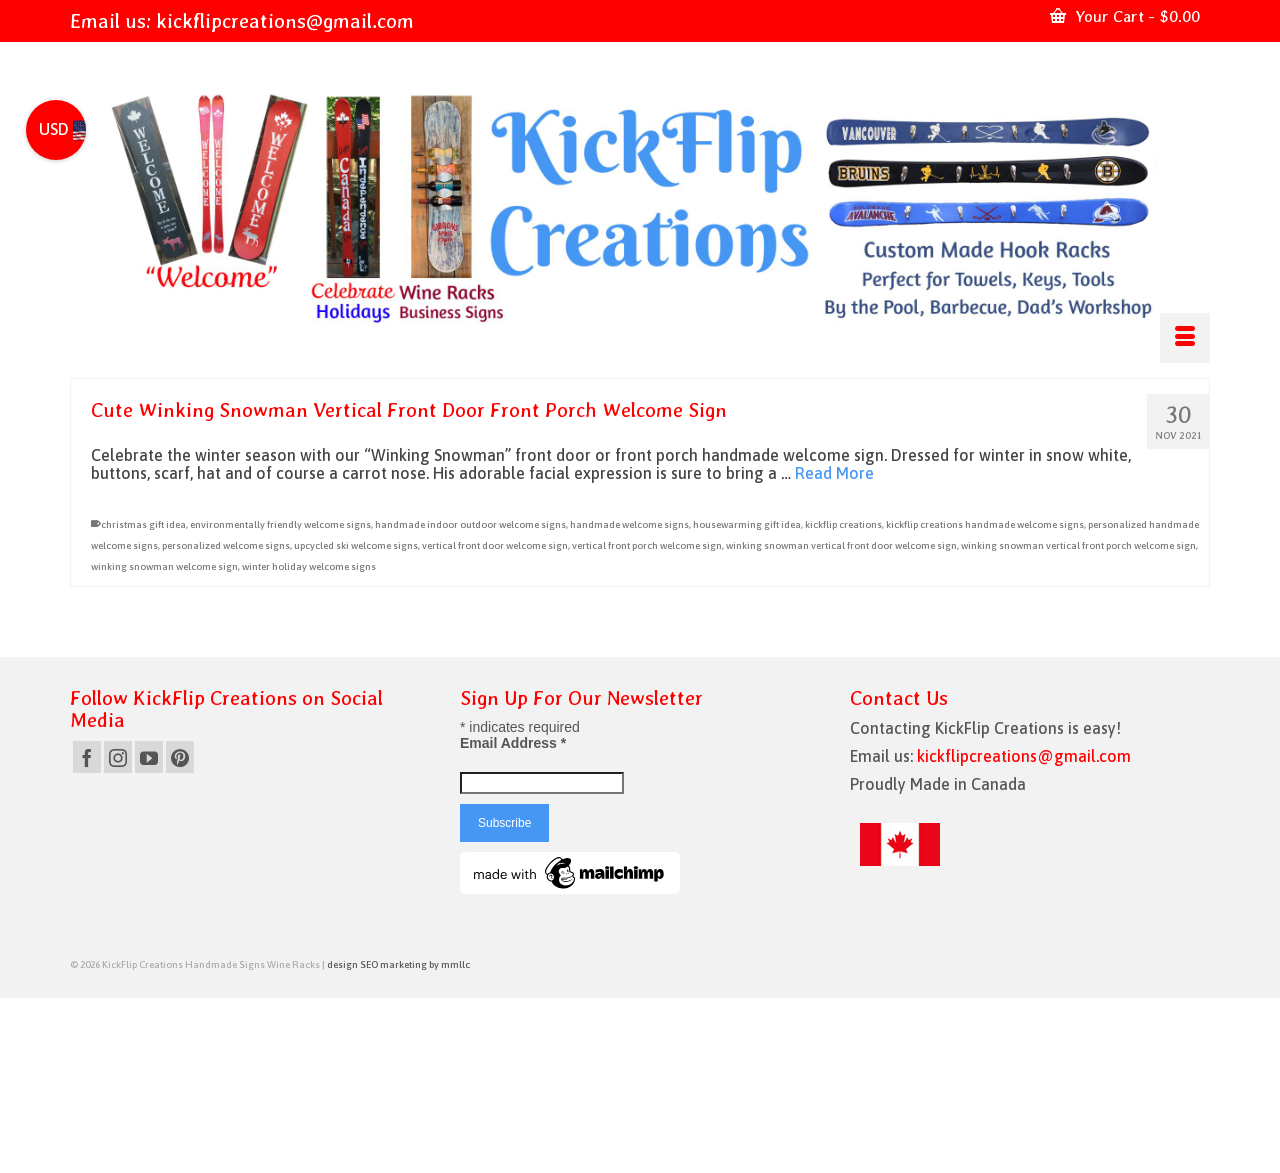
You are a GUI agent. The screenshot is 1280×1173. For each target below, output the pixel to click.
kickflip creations (843, 524)
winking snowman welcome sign (164, 566)
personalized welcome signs (226, 545)
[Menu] (1185, 338)
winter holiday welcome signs (309, 566)
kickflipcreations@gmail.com (285, 21)
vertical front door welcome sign (495, 545)
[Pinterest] (180, 757)
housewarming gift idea (747, 524)
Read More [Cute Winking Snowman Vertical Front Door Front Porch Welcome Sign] (834, 473)
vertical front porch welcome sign (647, 545)
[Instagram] (118, 757)
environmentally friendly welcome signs (280, 524)
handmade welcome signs (629, 524)
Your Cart (1125, 16)
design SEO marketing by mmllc (398, 964)
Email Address (513, 743)
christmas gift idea (143, 524)
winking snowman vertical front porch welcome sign (1078, 545)
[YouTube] (149, 757)
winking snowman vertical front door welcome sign (841, 545)
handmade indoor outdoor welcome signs (470, 524)
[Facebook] (87, 757)
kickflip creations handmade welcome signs (985, 524)
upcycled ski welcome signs (356, 545)
